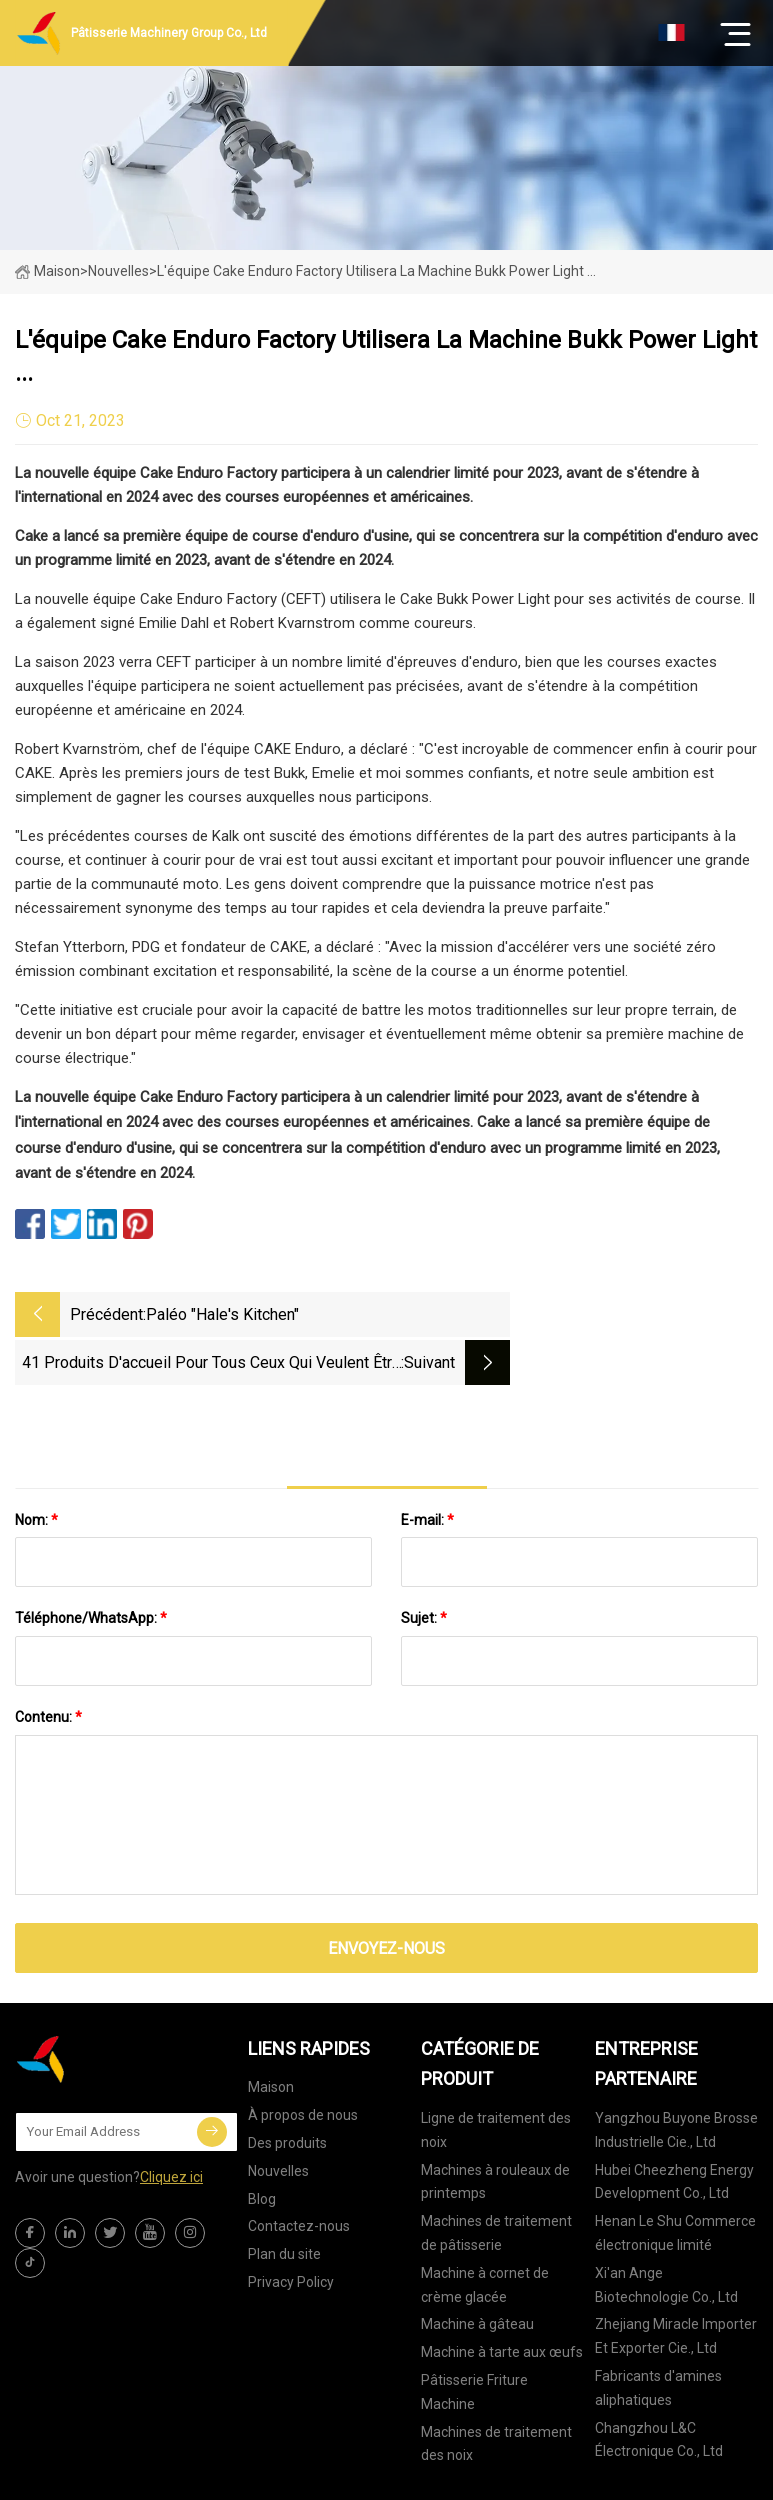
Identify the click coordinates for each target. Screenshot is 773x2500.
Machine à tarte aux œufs (502, 2300)
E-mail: (427, 1468)
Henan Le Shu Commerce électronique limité (675, 2181)
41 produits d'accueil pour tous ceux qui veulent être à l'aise (537, 1316)
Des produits (287, 2091)
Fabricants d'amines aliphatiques (658, 2336)
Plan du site (284, 2202)
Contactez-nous (299, 2175)
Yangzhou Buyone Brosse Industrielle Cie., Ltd (676, 2078)
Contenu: (48, 1665)
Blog (262, 2147)
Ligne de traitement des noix (496, 2078)
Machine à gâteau (477, 2273)
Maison (47, 271)
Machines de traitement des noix (496, 2392)
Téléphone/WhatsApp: (91, 1567)
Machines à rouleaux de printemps (495, 2130)
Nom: (36, 1468)
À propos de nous (303, 2063)
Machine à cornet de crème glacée (485, 2233)
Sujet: (424, 1567)
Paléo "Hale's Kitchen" (222, 1314)
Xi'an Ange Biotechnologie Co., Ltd (666, 2233)
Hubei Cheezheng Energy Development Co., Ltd (674, 2130)
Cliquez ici (171, 2125)
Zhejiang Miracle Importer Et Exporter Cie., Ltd (676, 2285)
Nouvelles (278, 2119)
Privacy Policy (291, 2230)
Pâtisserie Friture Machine (474, 2340)
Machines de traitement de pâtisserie (496, 2181)
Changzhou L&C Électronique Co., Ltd (659, 2388)
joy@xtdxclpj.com (544, 2474)
